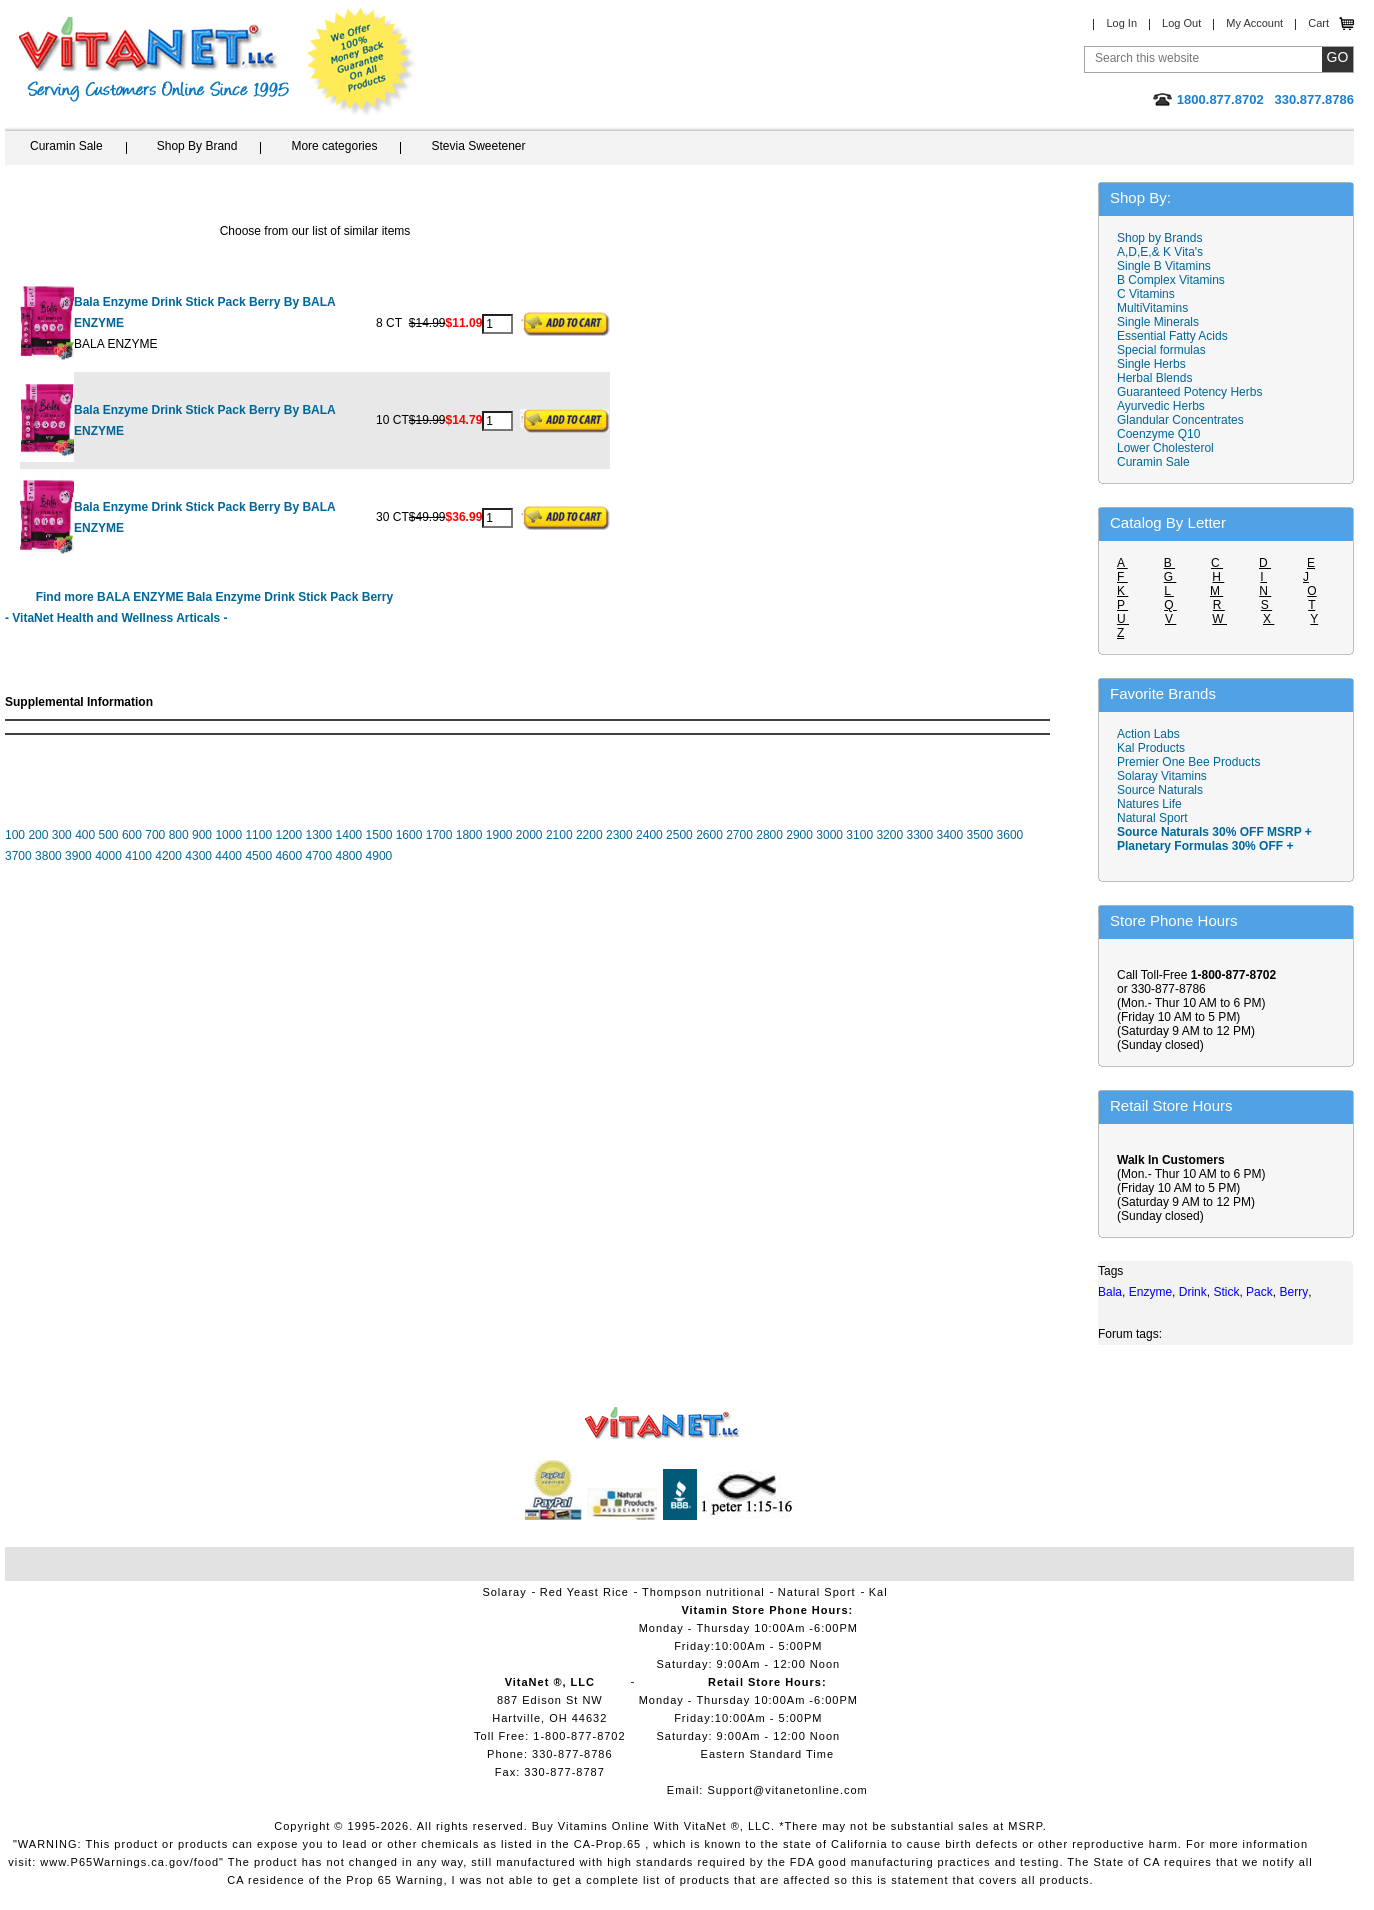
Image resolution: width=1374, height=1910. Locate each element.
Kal (878, 1592)
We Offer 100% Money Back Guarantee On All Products (361, 62)
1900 (499, 835)
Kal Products (1151, 748)
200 (38, 835)
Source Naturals (1160, 790)
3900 (78, 856)
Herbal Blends (1154, 378)
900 (202, 835)
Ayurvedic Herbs (1161, 406)
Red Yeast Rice (584, 1592)
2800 (769, 835)
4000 (108, 856)
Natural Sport (1152, 818)
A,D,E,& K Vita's (1160, 252)
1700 (439, 835)
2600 (709, 835)
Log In (1121, 23)
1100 (258, 835)
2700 (739, 835)
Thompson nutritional (703, 1592)
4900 (379, 856)
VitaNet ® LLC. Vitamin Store (662, 1423)
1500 (379, 835)
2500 (679, 835)
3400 (950, 835)
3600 (1010, 835)
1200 (288, 835)
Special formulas (1161, 350)
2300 (619, 835)
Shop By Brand (197, 146)
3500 (980, 835)
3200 (889, 835)
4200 (168, 856)
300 (62, 835)
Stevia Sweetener (478, 146)
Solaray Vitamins (1162, 776)
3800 (48, 856)
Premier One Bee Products (1188, 762)
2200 (589, 835)
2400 (649, 835)
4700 (318, 856)
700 (155, 835)
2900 (799, 835)
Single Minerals (1158, 322)
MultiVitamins (1152, 308)
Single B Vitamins (1164, 266)
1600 (409, 835)
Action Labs (1148, 734)
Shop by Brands (1164, 238)
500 (109, 835)
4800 (349, 856)
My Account (1254, 23)
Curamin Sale (66, 146)
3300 (919, 835)
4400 (228, 856)
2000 (529, 835)
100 (15, 835)
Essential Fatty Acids (1172, 336)
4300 (198, 856)
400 (85, 835)
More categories (334, 146)
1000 (228, 835)
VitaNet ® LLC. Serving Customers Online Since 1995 (154, 59)
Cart (1318, 23)
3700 (18, 856)
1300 (319, 835)
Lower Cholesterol (1165, 448)
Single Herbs (1151, 364)
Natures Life (1149, 804)
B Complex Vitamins (1171, 280)
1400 (349, 835)
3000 (829, 835)
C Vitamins (1146, 294)
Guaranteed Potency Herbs (1189, 392)
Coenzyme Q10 (1158, 434)
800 (179, 835)
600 (132, 835)
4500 (258, 856)
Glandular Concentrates (1180, 420)
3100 (859, 835)
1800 (469, 835)
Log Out (1181, 23)
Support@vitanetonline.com (787, 1790)
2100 (559, 835)
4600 (288, 856)
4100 (138, 856)
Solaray (504, 1592)
